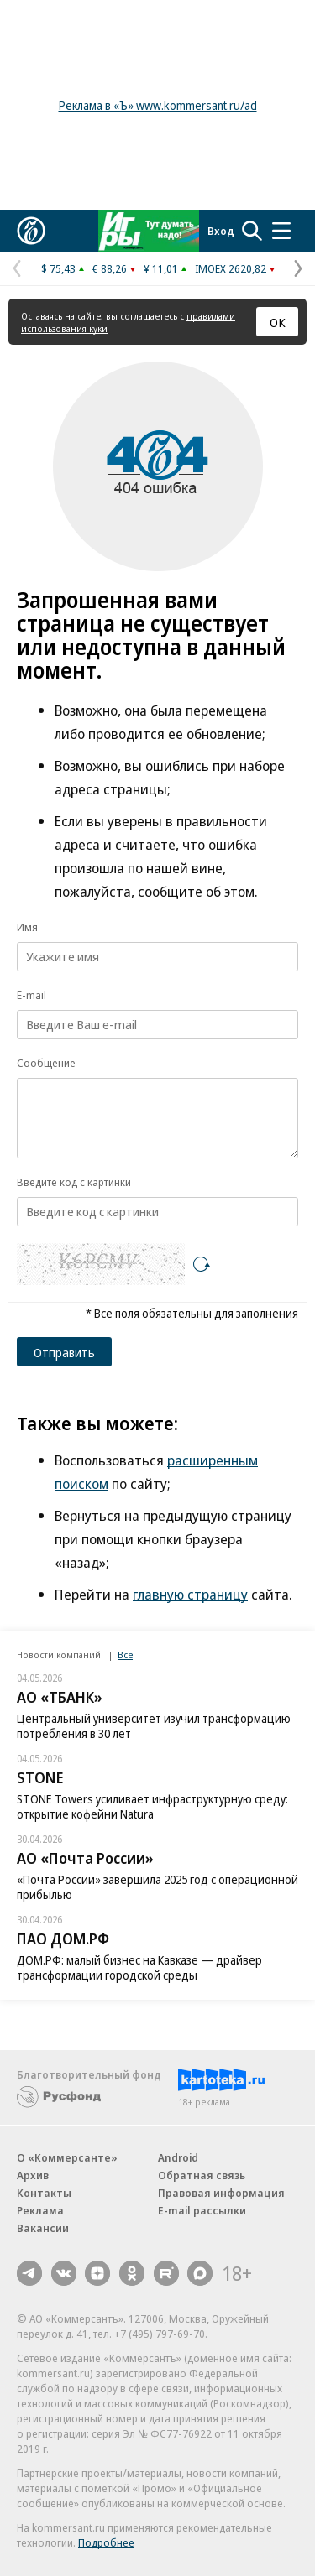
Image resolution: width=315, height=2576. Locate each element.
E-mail (31, 995)
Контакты (44, 2192)
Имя (27, 927)
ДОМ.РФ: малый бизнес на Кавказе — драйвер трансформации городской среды (139, 1967)
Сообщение (46, 1062)
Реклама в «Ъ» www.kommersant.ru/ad (158, 105)
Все (125, 1654)
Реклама (40, 2210)
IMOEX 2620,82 (230, 268)
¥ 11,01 (161, 268)
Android (178, 2157)
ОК (278, 322)
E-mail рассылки (202, 2210)
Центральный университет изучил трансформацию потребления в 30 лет (154, 1725)
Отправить (64, 1352)
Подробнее (106, 2542)
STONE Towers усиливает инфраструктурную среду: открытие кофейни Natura (152, 1806)
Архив (33, 2175)
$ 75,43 (58, 268)
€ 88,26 (109, 268)
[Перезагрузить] (201, 1264)
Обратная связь (201, 2175)
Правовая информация (221, 2192)
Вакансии (43, 2227)
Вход (220, 230)
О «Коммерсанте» (67, 2157)
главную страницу (190, 1594)
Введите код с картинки (74, 1182)
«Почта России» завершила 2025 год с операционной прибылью (157, 1886)
